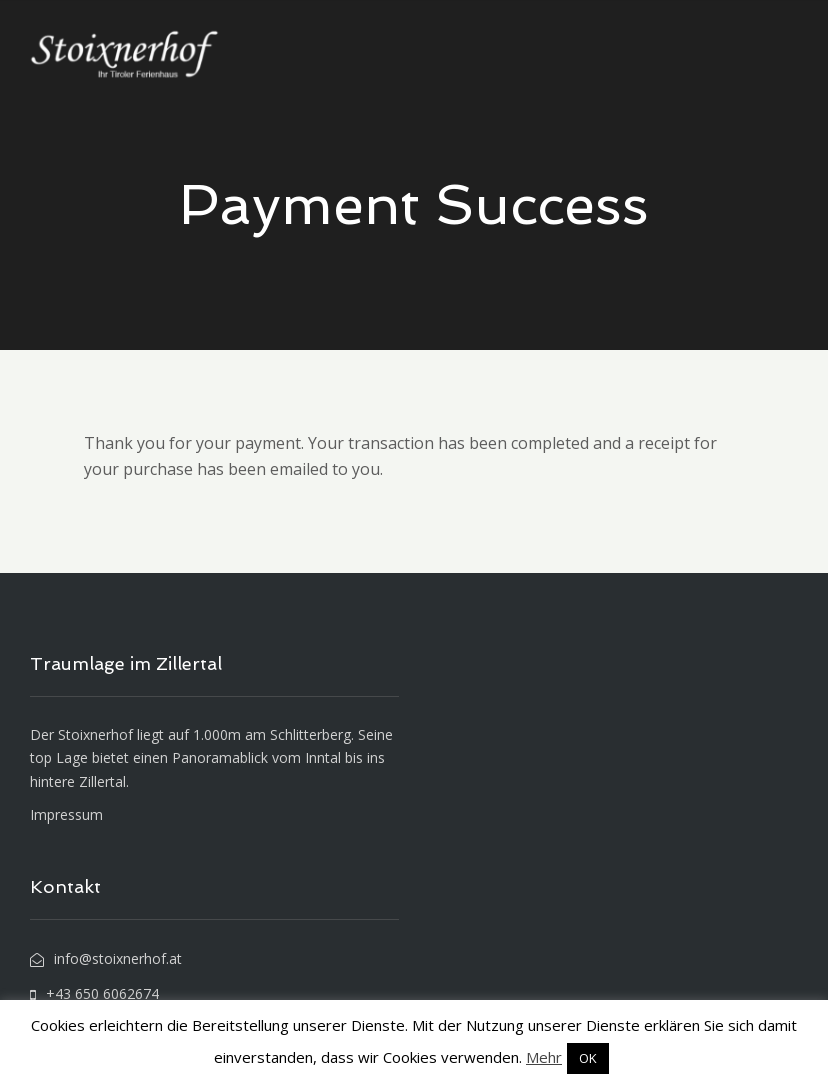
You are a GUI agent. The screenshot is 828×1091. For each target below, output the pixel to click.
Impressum (66, 814)
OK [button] (588, 1058)
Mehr (544, 1057)
